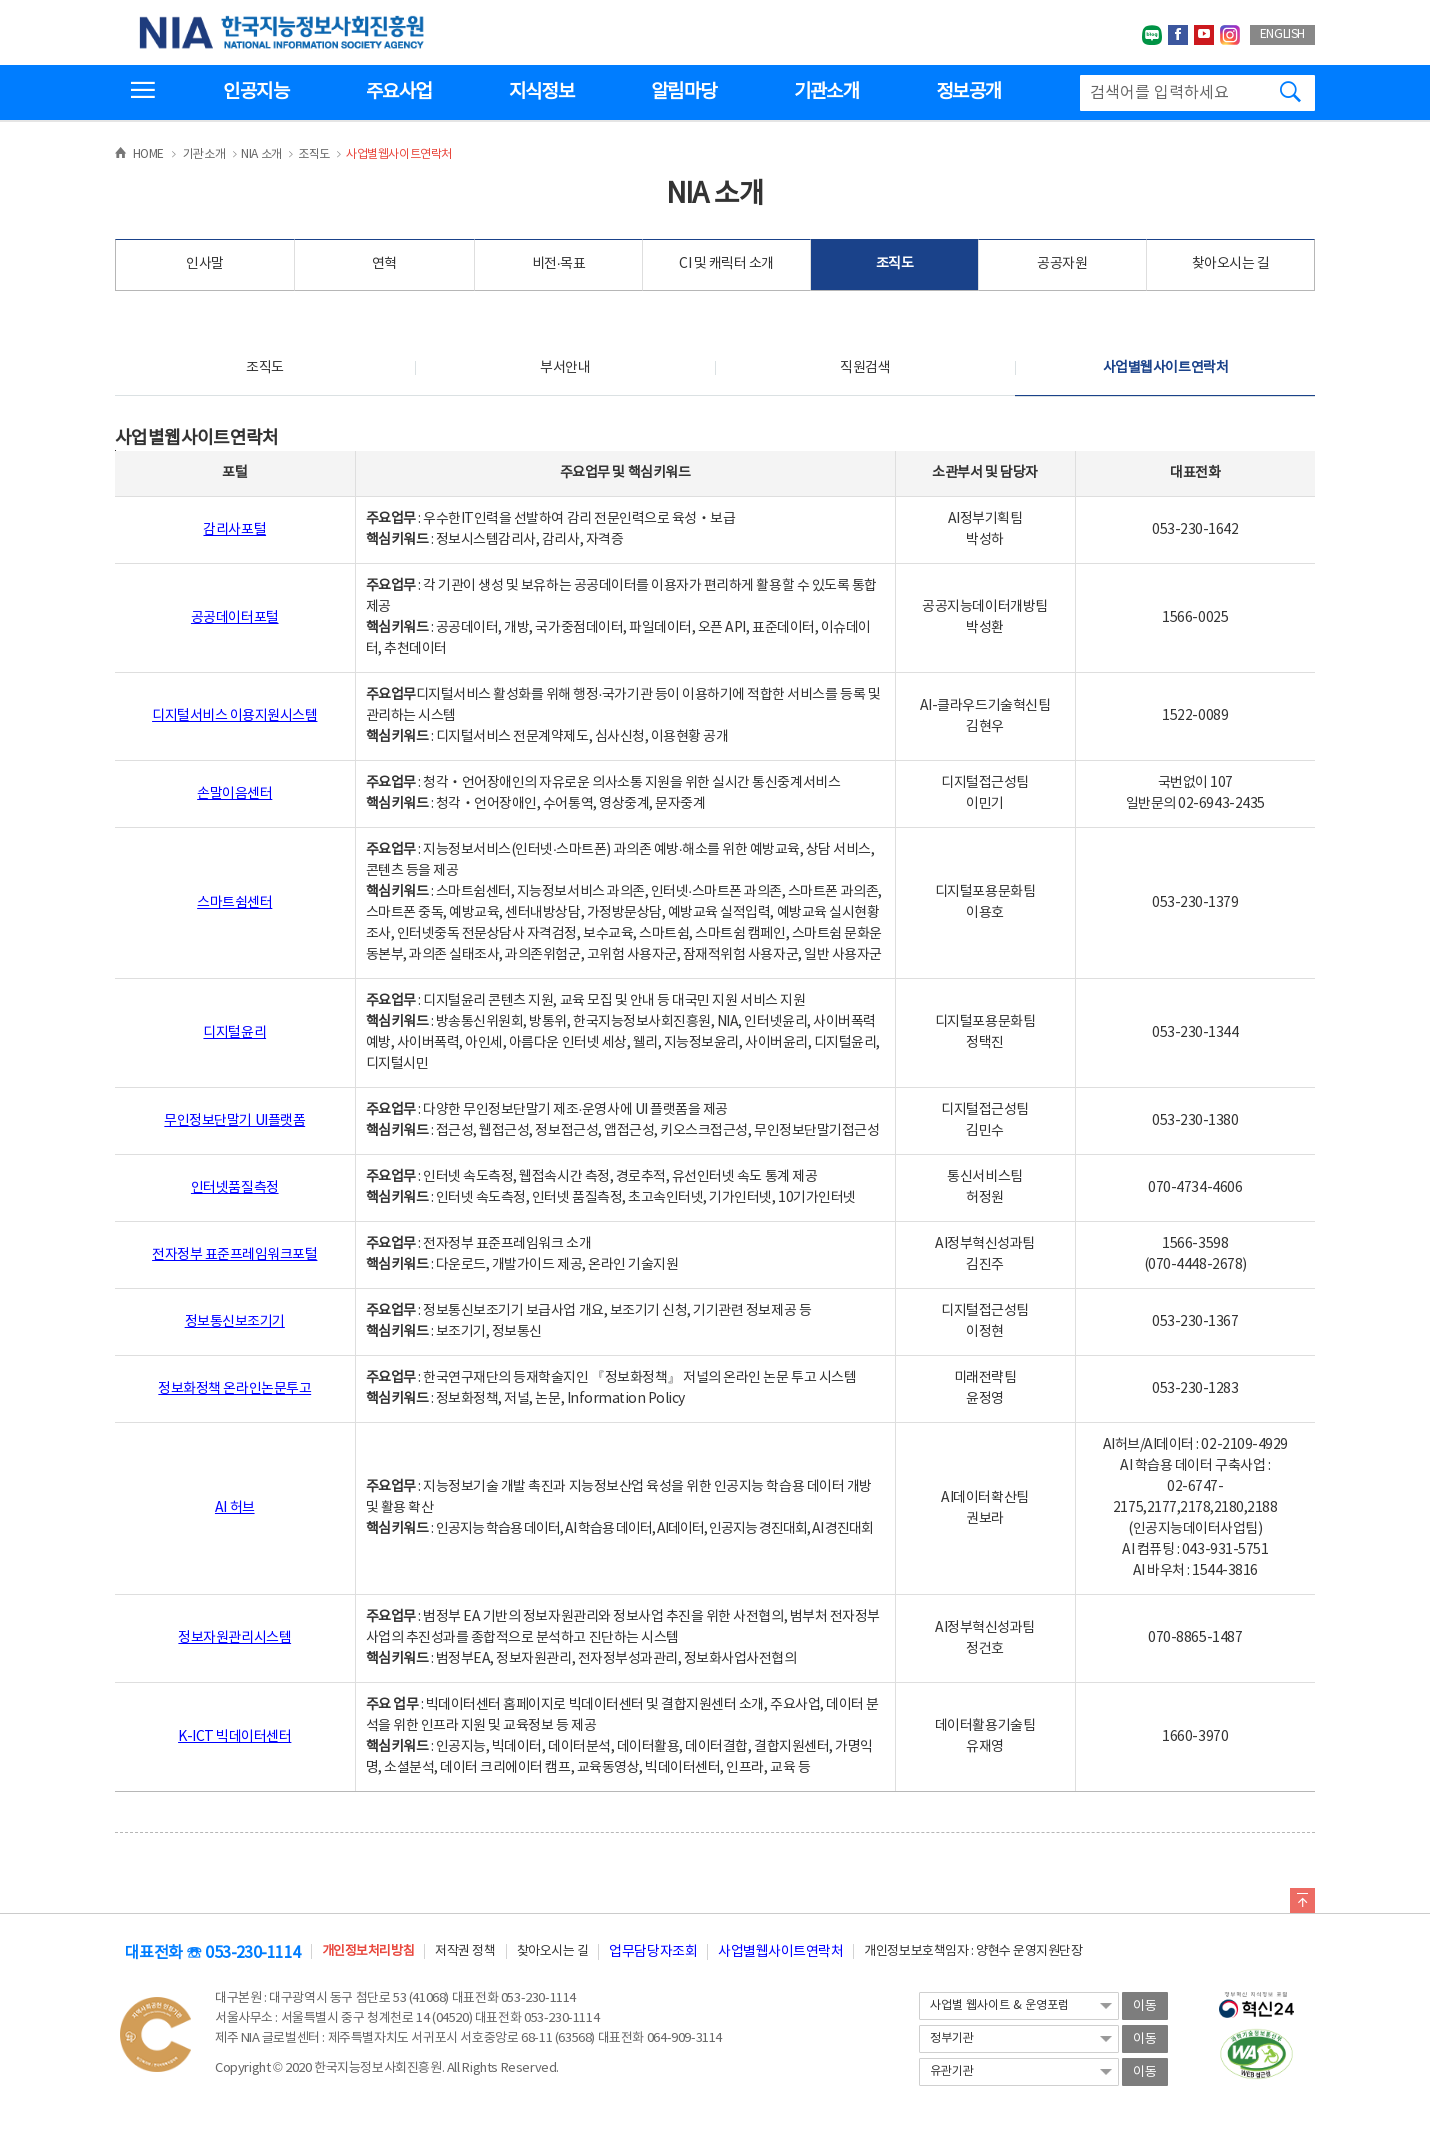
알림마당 (683, 92)
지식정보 (541, 92)
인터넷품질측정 (235, 1188)
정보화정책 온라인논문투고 (234, 1389)
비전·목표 (559, 264)
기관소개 (826, 92)
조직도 (895, 264)
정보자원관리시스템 (234, 1638)
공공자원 (1062, 264)
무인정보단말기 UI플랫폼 (234, 1121)
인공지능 (255, 92)
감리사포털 (234, 530)
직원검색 (865, 368)
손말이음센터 (234, 794)
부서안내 (565, 368)
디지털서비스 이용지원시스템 (234, 716)
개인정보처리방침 (368, 1951)
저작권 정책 (465, 1951)
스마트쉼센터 (234, 903)
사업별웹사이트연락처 (1165, 368)
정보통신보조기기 (235, 1322)
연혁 (384, 264)
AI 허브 (235, 1508)
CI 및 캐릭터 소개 (726, 264)
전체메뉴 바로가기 (0, 0)
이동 (1145, 2006)
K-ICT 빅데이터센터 (234, 1737)
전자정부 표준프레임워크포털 (234, 1255)
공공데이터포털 (235, 618)
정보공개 (968, 92)
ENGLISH (1282, 34)
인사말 (205, 264)
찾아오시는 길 (1231, 264)
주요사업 (398, 92)
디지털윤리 (234, 1033)
